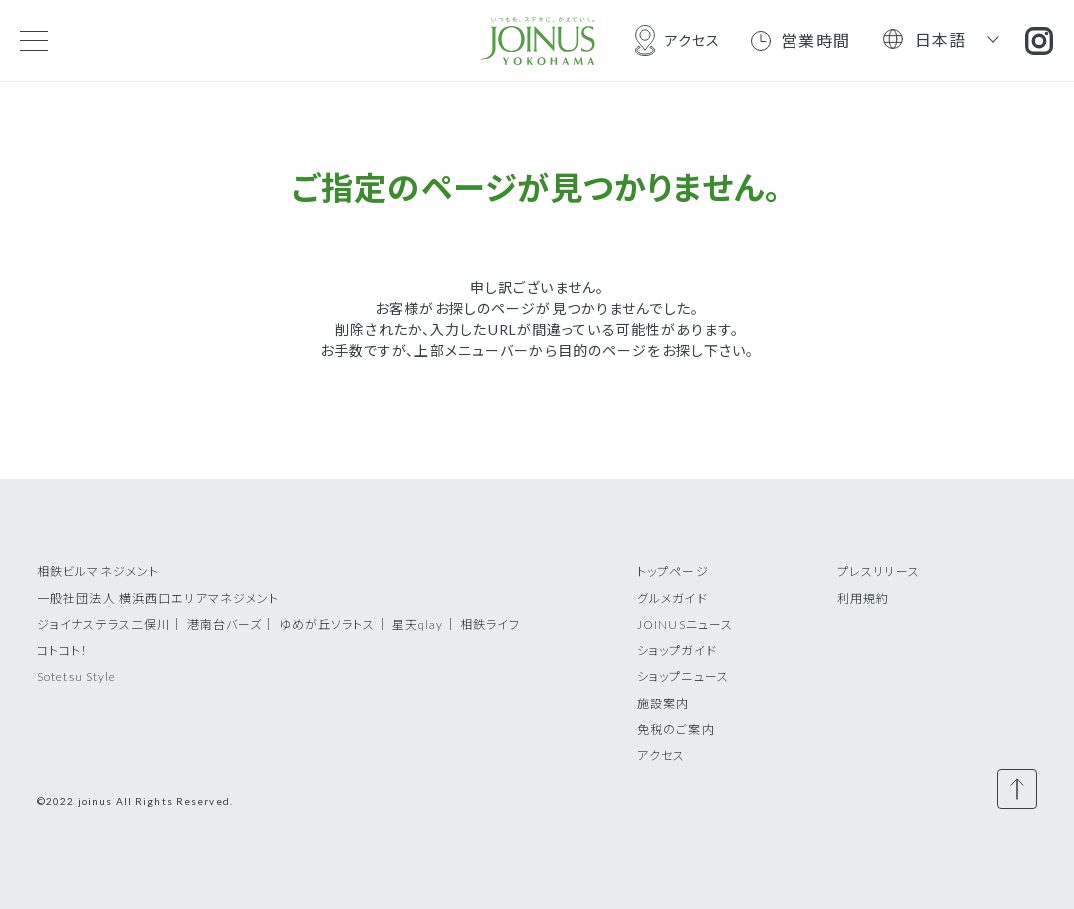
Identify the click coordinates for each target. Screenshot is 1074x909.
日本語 (941, 39)
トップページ (673, 571)
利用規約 (863, 598)
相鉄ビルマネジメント (98, 571)
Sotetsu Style (77, 676)
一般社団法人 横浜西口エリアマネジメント (158, 598)
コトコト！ (63, 650)
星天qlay (418, 624)
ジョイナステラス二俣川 (103, 624)
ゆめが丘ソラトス (327, 624)
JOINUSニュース (685, 624)
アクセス (661, 755)
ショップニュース (683, 676)
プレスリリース (878, 571)
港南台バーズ (225, 624)
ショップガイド (677, 650)
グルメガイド (672, 598)
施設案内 (663, 703)
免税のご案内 (676, 729)
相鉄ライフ (490, 624)
